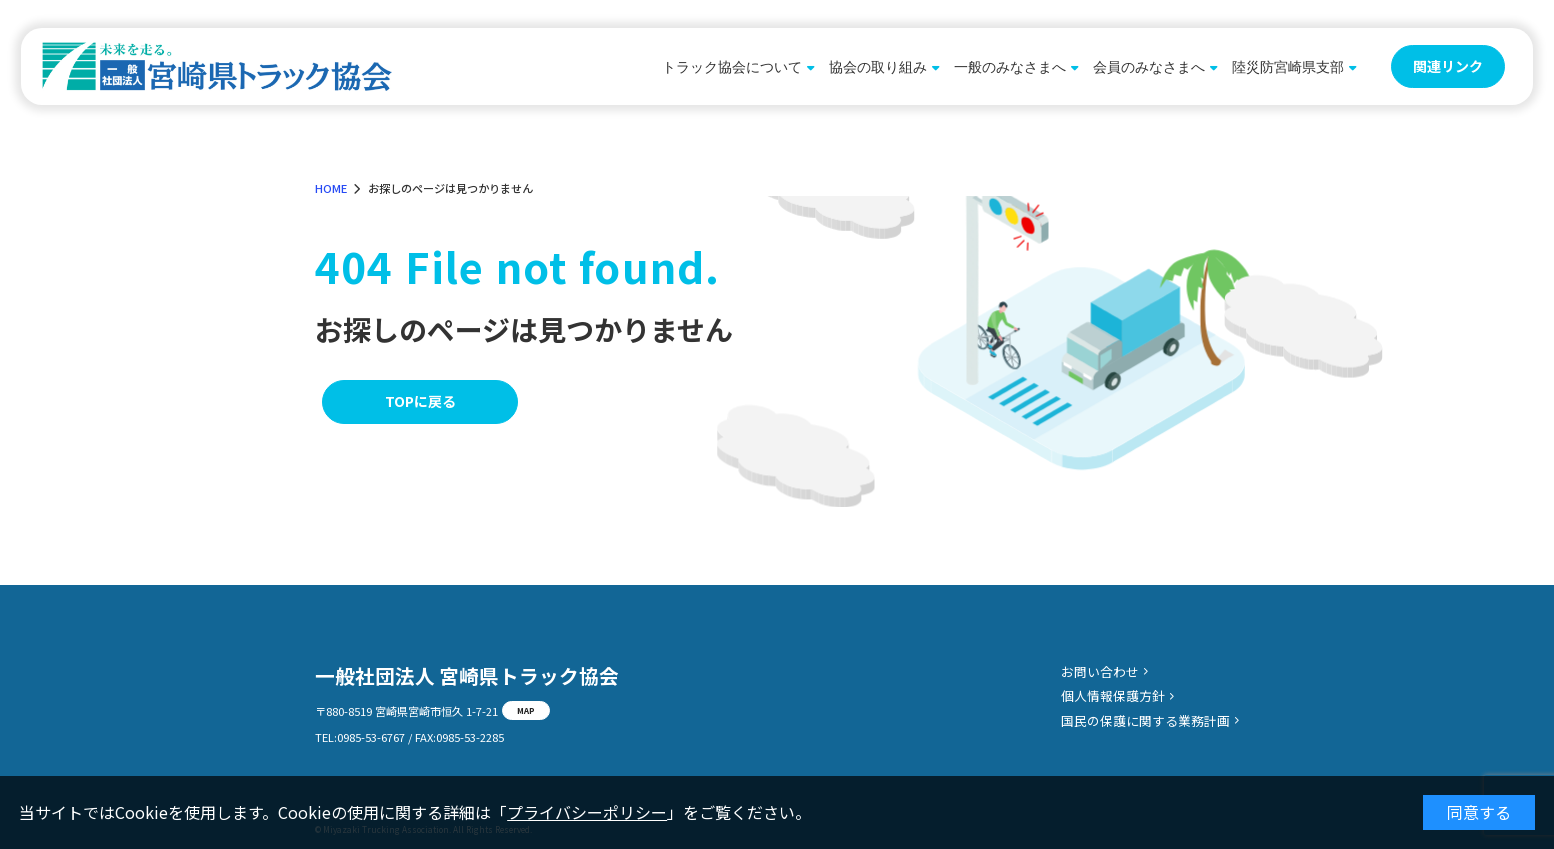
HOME (331, 188)
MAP (526, 710)
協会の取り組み (878, 67)
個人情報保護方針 (1113, 695)
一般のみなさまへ (1010, 67)
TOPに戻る (420, 401)
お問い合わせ (1100, 671)
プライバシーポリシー (587, 812)
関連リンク (1448, 66)
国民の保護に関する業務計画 (1145, 720)
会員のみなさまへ (1149, 67)
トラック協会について (732, 67)
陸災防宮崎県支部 (1288, 67)
